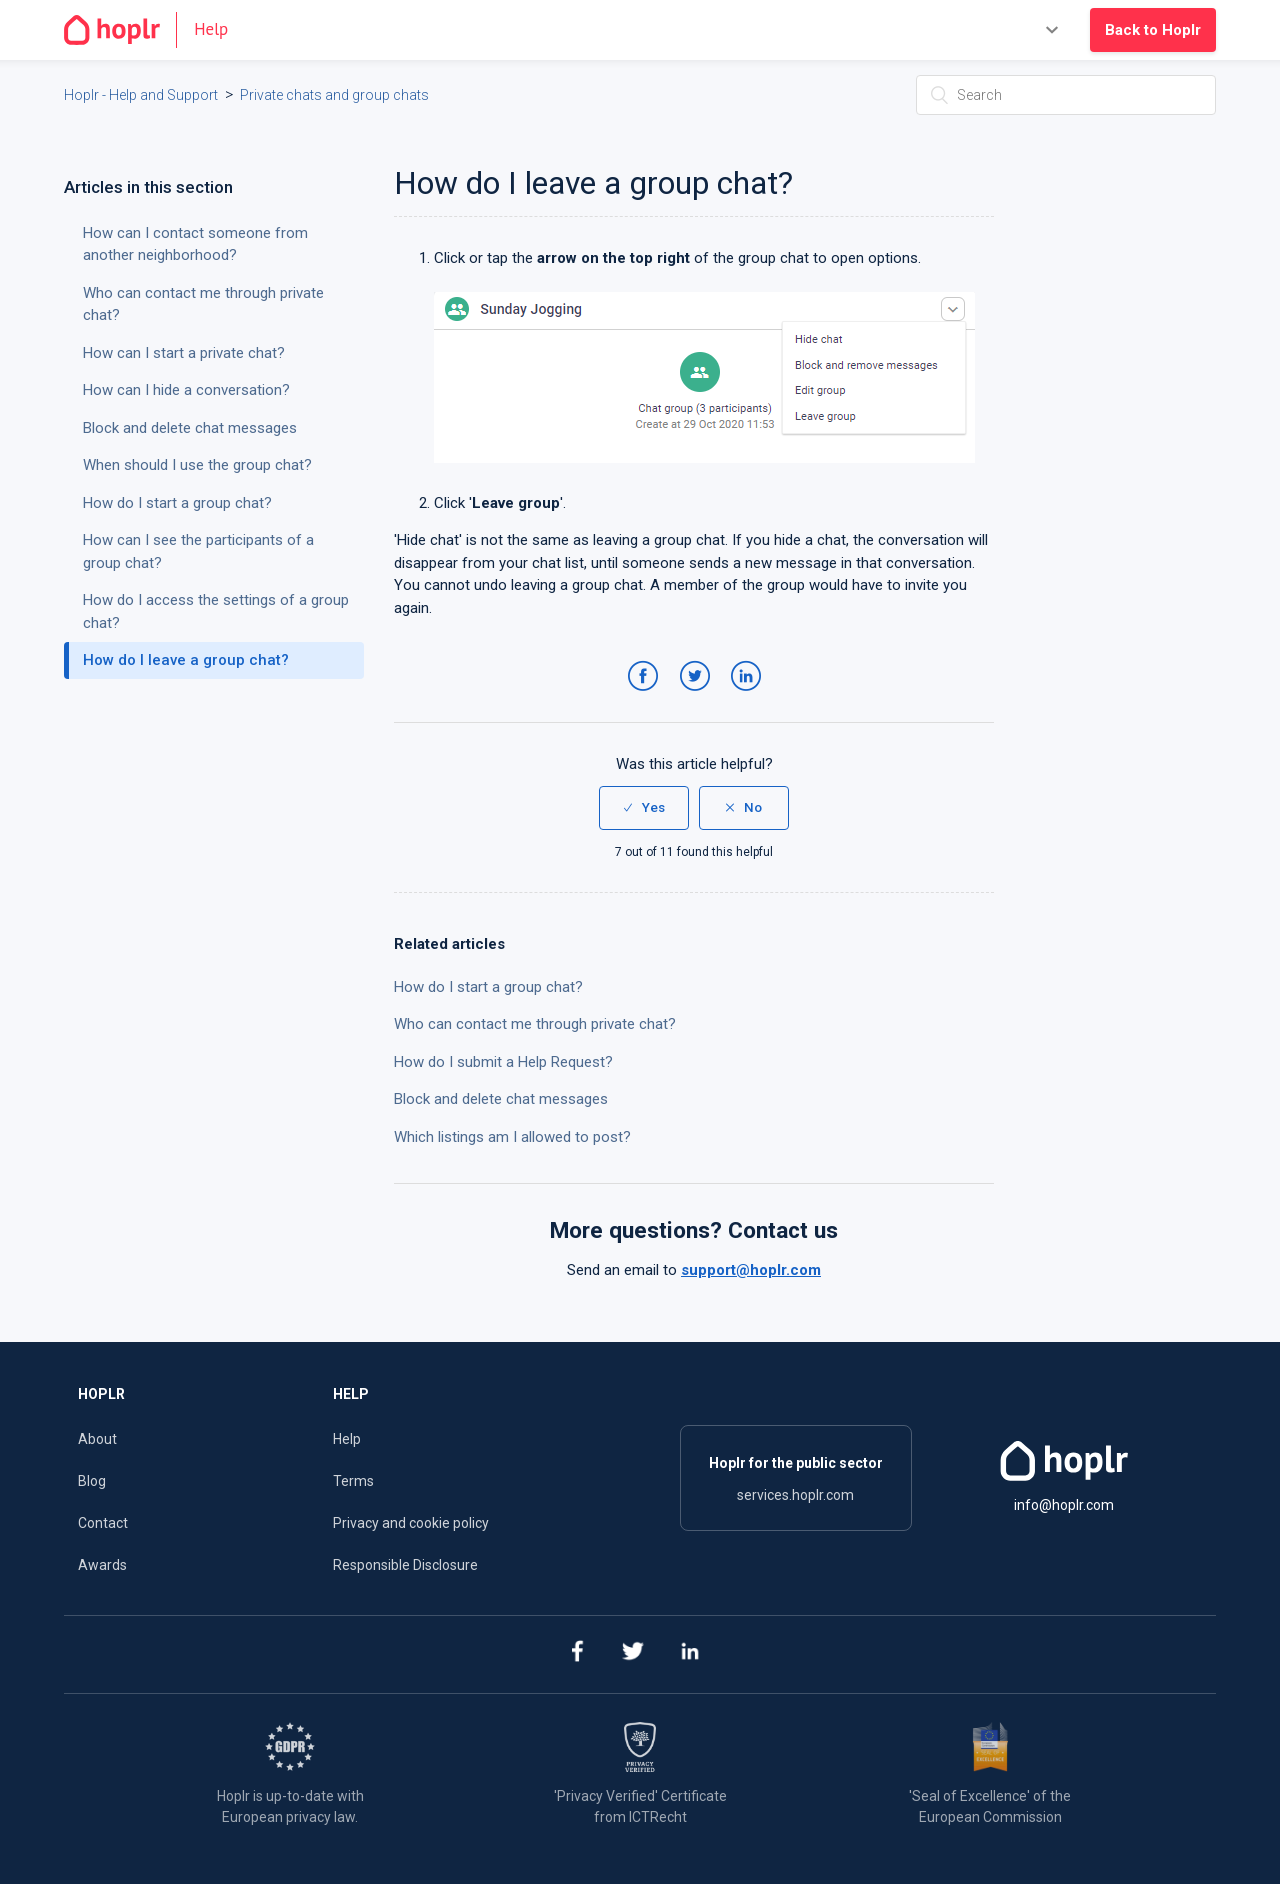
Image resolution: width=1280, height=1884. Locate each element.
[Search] (1066, 95)
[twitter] (633, 1654)
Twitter (698, 696)
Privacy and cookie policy (411, 1523)
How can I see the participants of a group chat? (198, 551)
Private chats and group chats (334, 95)
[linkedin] (690, 1654)
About (97, 1439)
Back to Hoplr (1153, 30)
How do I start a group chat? (488, 987)
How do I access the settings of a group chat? (216, 611)
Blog (92, 1481)
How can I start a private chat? (184, 353)
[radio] (644, 808)
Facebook (646, 696)
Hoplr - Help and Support (141, 95)
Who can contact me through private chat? (535, 1024)
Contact (103, 1523)
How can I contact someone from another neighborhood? (195, 244)
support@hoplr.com (751, 1270)
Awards (102, 1565)
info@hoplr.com (1064, 1505)
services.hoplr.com (795, 1495)
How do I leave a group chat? (186, 660)
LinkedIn (749, 696)
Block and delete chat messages (501, 1099)
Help (347, 1439)
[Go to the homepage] (154, 30)
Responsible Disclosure (405, 1565)
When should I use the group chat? (197, 465)
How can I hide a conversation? (186, 390)
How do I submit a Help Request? (503, 1062)
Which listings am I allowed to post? (512, 1137)
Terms (353, 1481)
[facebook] (576, 1654)
